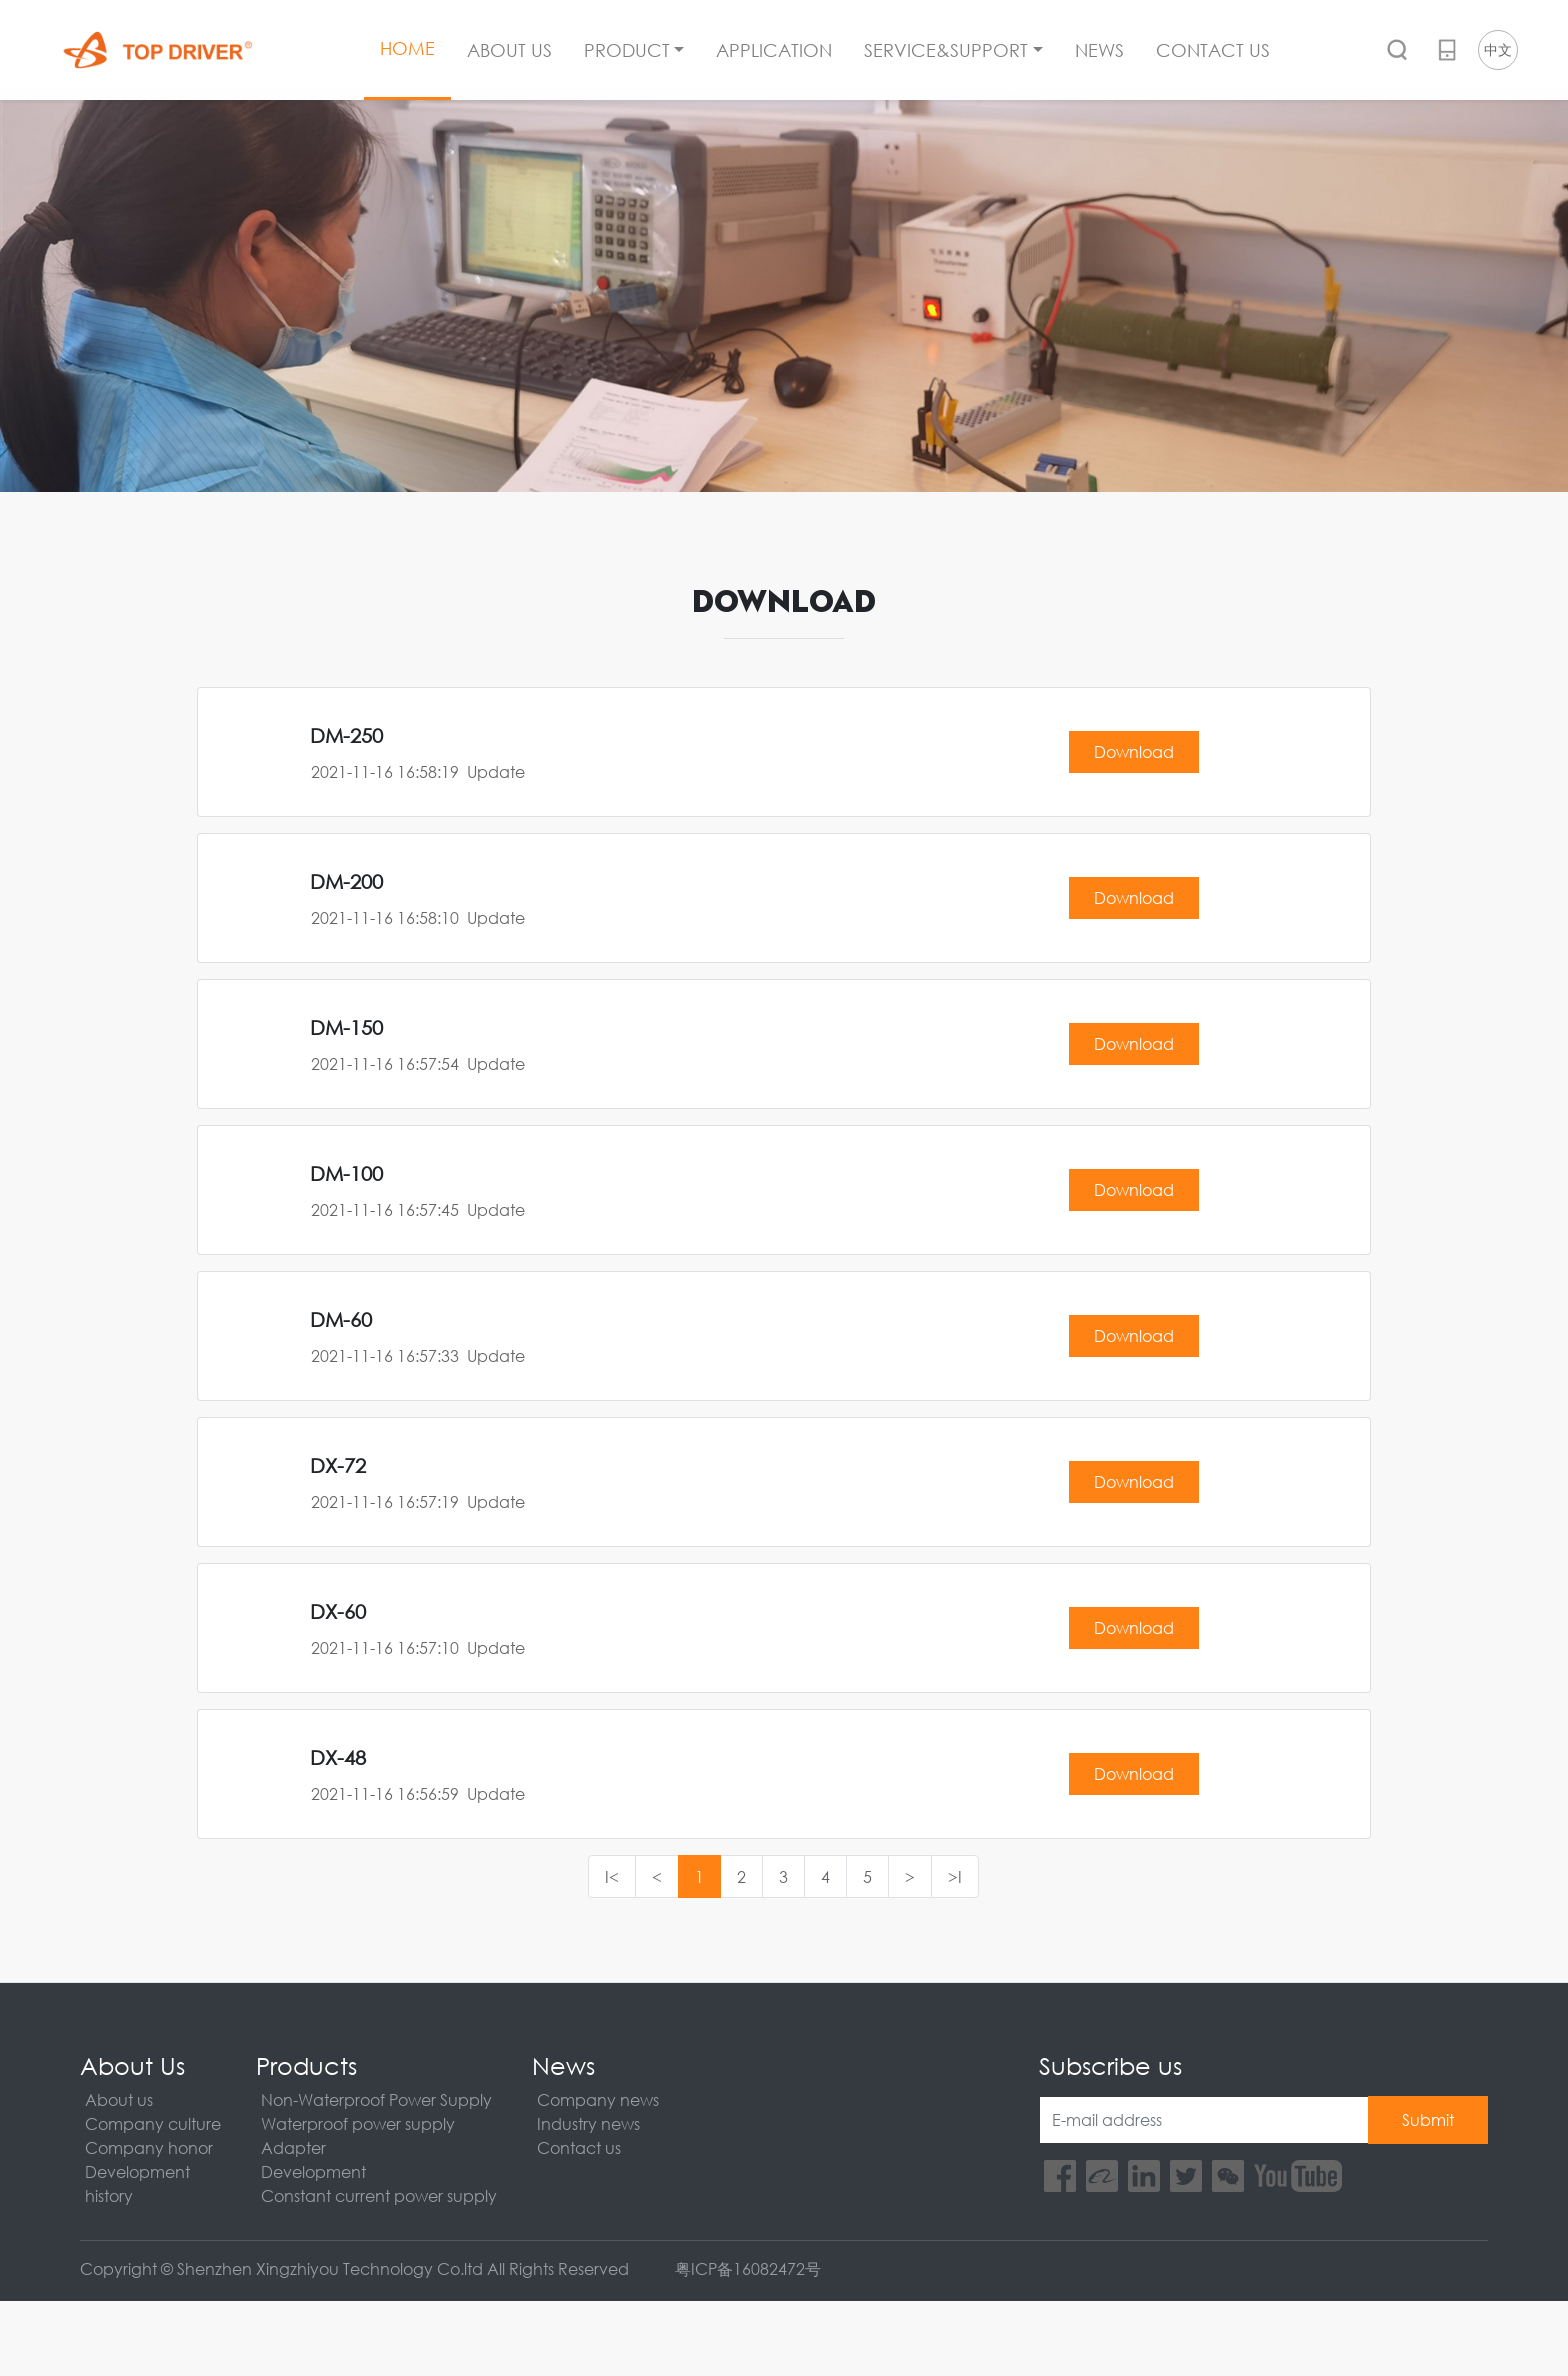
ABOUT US (509, 50)
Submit (1428, 2119)
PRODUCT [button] (627, 50)
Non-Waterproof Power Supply (376, 2099)
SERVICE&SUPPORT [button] (946, 50)
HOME (407, 48)
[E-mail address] (1204, 2120)
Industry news (588, 2123)
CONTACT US (1213, 50)
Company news (598, 2099)
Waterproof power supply (358, 2123)
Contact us (579, 2147)
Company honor (149, 2147)
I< (612, 1876)
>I (955, 1876)
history (109, 2195)
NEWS (1099, 50)
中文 (1498, 49)
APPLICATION (774, 50)
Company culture (153, 2123)
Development (137, 2171)
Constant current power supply (379, 2195)
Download (1134, 751)
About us (119, 2099)
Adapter (293, 2147)
